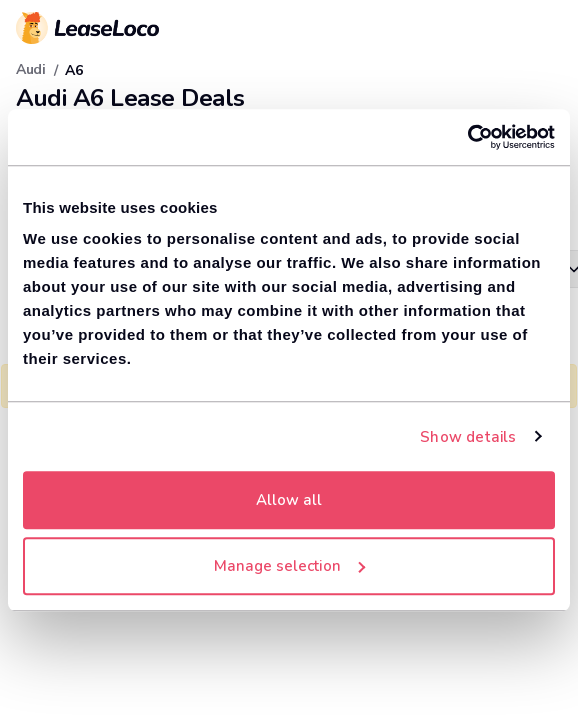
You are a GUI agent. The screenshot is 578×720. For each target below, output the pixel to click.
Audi (31, 69)
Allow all (289, 500)
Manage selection (289, 566)
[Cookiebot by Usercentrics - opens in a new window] (467, 137)
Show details (468, 437)
